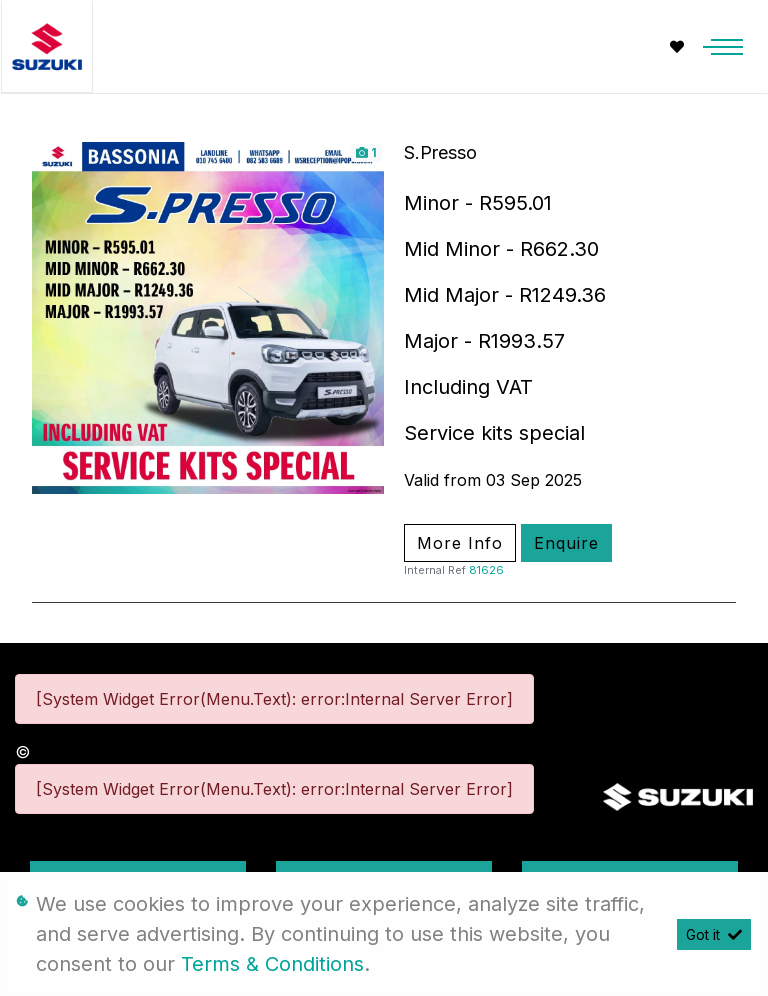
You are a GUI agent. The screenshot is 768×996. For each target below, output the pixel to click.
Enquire (566, 543)
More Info (460, 543)
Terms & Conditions (272, 964)
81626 (486, 570)
